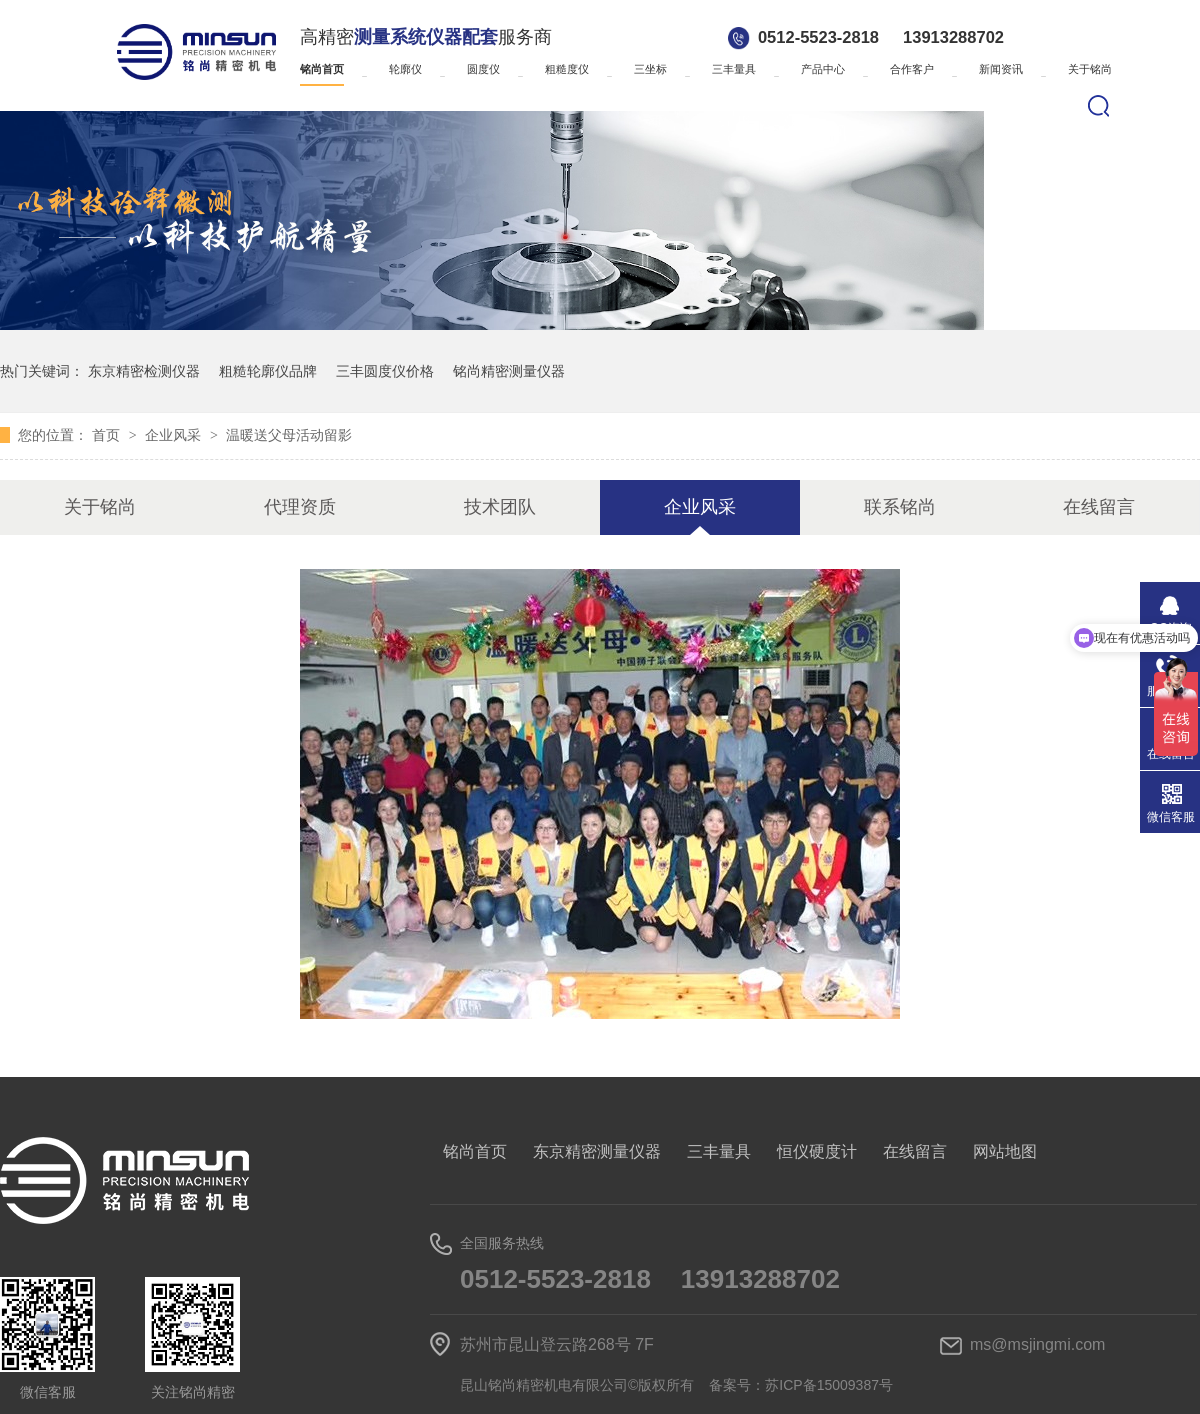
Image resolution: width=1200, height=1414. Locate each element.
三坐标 (650, 69)
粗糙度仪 (567, 69)
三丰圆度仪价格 (385, 371)
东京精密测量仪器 (597, 1151)
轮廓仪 (405, 69)
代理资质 (300, 507)
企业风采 (175, 435)
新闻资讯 (1001, 69)
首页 (108, 435)
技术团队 (500, 507)
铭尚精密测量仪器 (509, 371)
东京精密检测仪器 (144, 371)
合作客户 (912, 69)
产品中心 (823, 69)
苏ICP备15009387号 (829, 1385)
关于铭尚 (1090, 69)
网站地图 (1005, 1151)
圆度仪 (483, 69)
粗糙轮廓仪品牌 (268, 371)
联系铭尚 (900, 507)
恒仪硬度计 (817, 1151)
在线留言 (1099, 507)
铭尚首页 (322, 69)
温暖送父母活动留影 (289, 435)
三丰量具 (734, 69)
